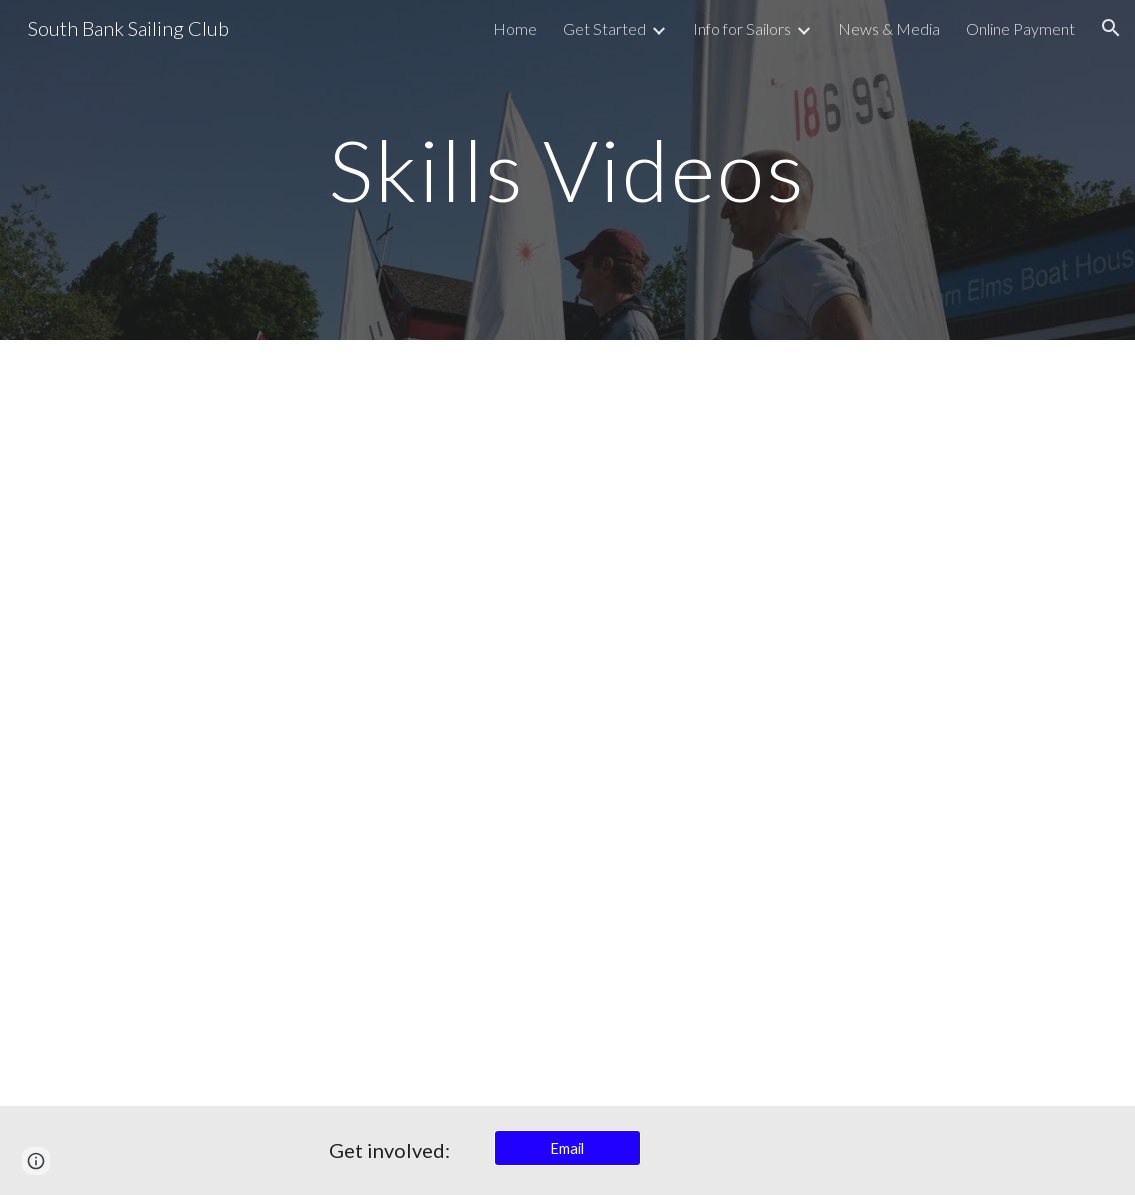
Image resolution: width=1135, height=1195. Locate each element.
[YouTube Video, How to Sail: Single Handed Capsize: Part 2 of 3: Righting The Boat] (308, 914)
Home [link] (515, 28)
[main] (567, 169)
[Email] (567, 1148)
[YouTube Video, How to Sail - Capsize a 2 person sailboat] (827, 914)
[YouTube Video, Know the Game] (827, 531)
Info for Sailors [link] (742, 28)
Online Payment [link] (1020, 28)
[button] (1111, 28)
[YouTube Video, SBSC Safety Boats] (308, 531)
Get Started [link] (604, 28)
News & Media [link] (889, 28)
